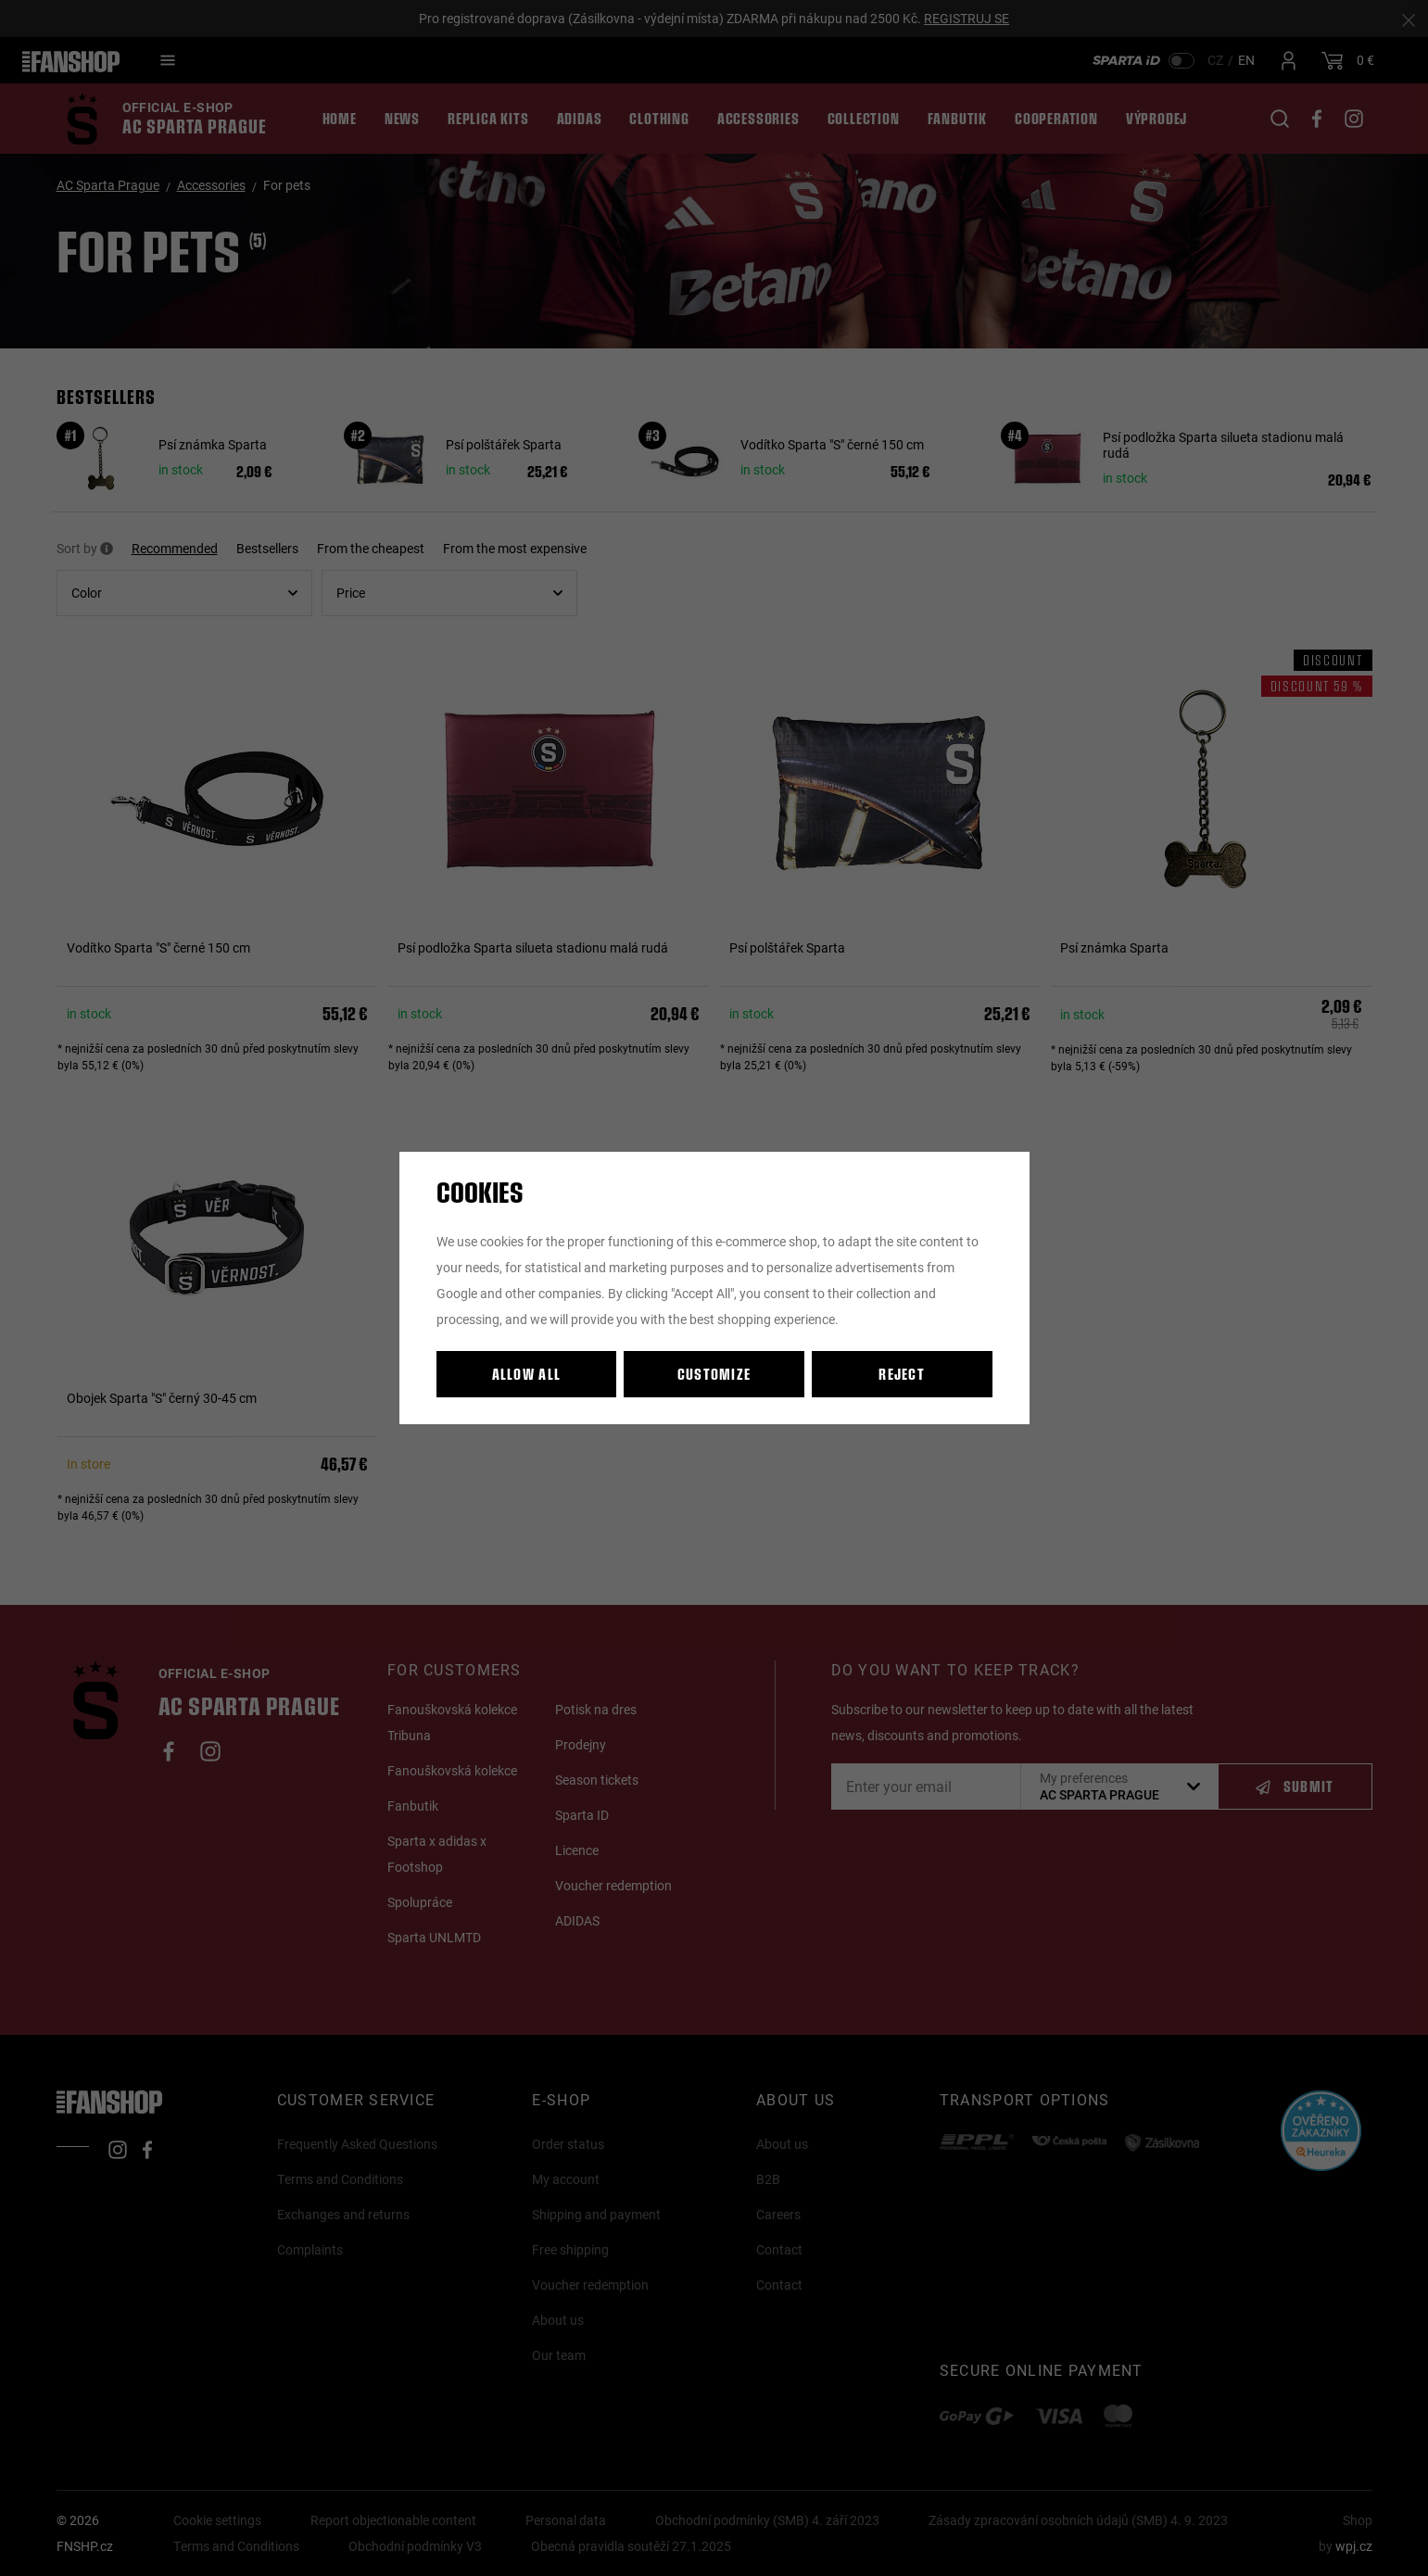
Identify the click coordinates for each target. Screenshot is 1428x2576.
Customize (714, 1374)
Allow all (527, 1374)
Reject (901, 1374)
